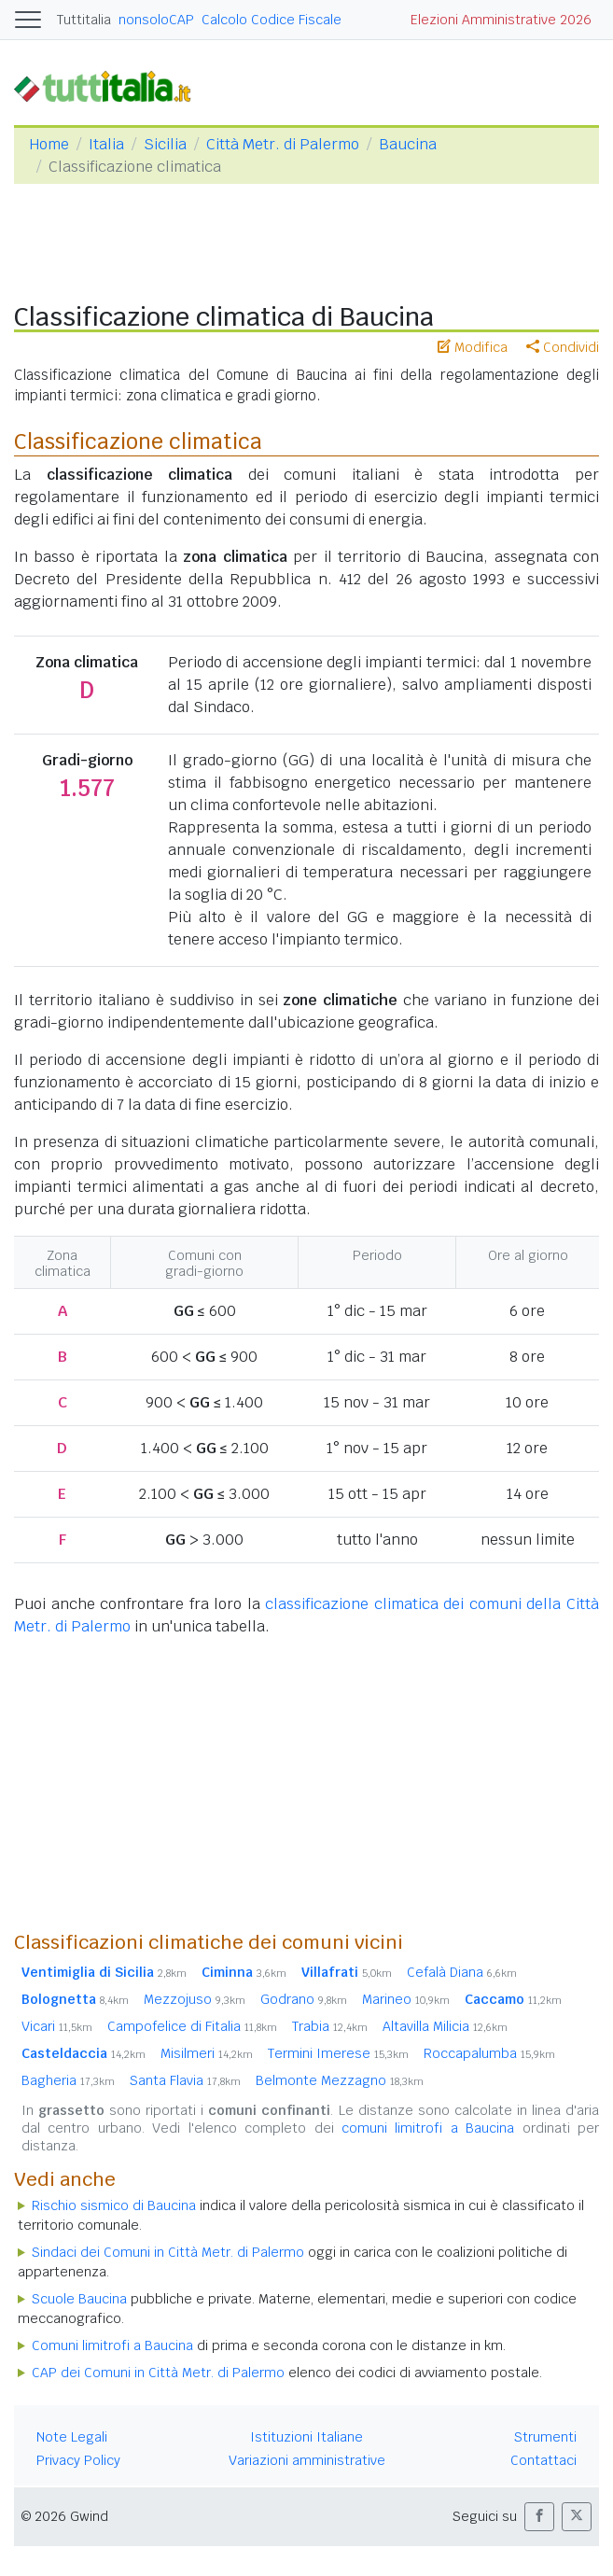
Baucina (408, 144)
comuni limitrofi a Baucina (427, 2128)
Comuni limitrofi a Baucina (112, 2345)
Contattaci (543, 2460)
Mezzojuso (194, 1999)
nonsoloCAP (156, 19)
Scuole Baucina (79, 2298)
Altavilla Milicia (445, 2026)
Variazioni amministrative (307, 2460)
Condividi (562, 347)
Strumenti (545, 2437)
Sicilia (165, 144)
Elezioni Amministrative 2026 (501, 19)
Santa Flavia (185, 2080)
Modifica (473, 347)
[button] (539, 2516)
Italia (106, 144)
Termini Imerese (338, 2053)
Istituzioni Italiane (306, 2437)
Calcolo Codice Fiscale (271, 19)
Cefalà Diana (462, 1972)
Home (49, 144)
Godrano (303, 1999)
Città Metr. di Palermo (282, 144)
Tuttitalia (84, 19)
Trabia (330, 2026)
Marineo (406, 1999)
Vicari (56, 2026)
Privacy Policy (78, 2460)
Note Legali (71, 2437)
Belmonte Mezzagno (340, 2080)
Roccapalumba (489, 2053)
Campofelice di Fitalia (192, 2026)
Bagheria (68, 2080)
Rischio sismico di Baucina (114, 2205)
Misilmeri (206, 2053)
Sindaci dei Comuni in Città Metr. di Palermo (168, 2252)
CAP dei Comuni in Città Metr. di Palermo (158, 2372)
